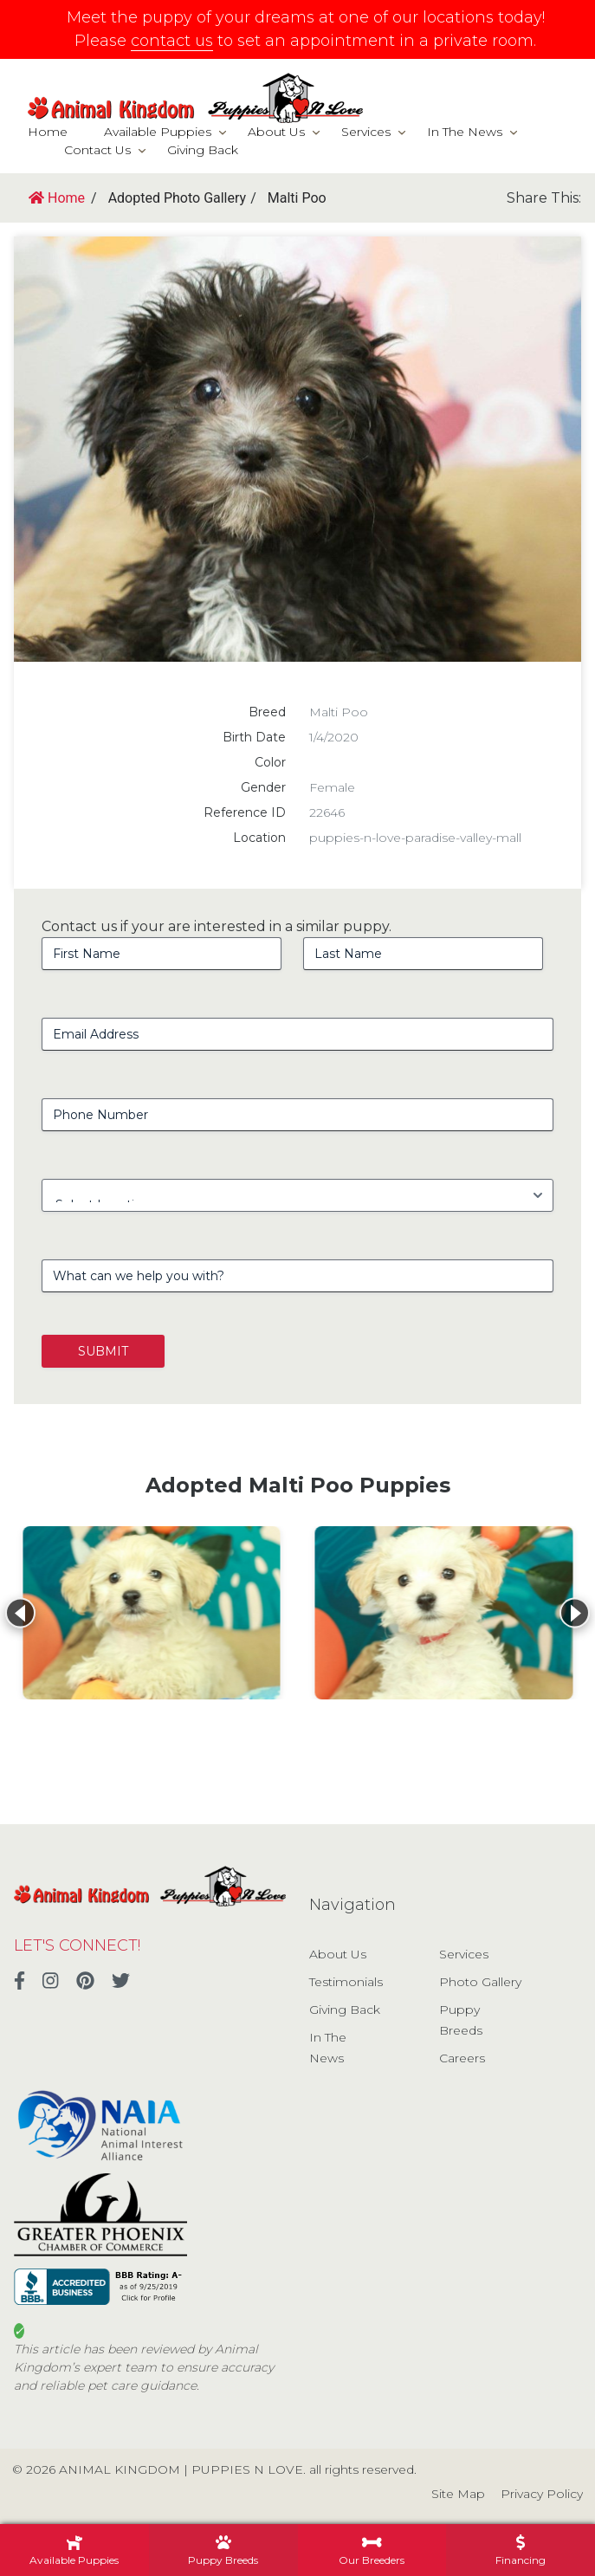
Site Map (458, 2494)
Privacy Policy (542, 2494)
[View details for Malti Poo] (152, 1612)
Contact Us (97, 150)
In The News (464, 131)
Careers (462, 2058)
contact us (172, 40)
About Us (276, 131)
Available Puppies (157, 131)
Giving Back (202, 150)
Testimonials (346, 1982)
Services (366, 131)
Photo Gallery (480, 1982)
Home (48, 131)
